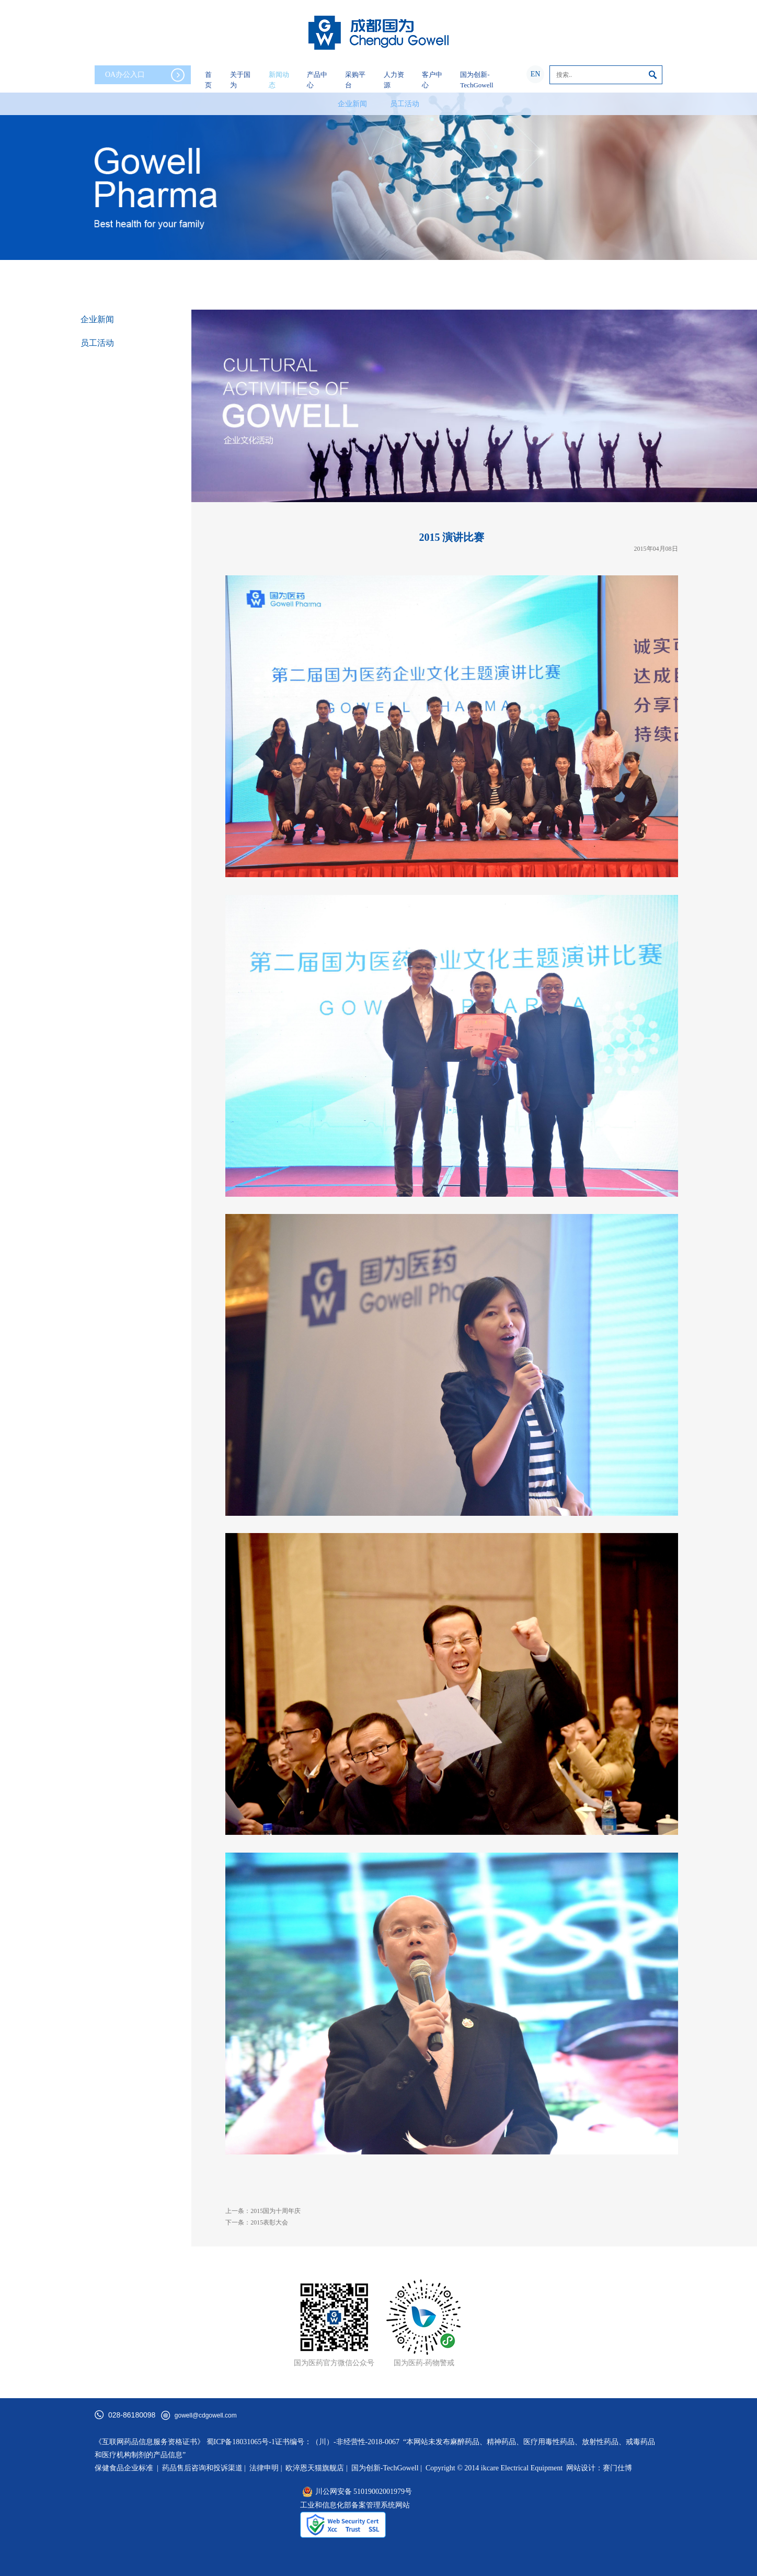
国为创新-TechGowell (476, 80)
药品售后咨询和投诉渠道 (203, 2468)
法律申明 (264, 2468)
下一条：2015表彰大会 (256, 2222)
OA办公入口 (145, 75)
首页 (208, 80)
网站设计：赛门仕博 (599, 2468)
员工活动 (404, 104)
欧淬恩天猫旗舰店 (314, 2468)
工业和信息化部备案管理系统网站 (355, 2505)
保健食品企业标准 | (126, 2468)
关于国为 (240, 80)
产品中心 (317, 80)
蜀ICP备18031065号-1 (241, 2442)
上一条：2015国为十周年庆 (263, 2211)
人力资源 (394, 80)
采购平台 (355, 80)
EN (536, 74)
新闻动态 (279, 80)
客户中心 (432, 80)
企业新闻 (352, 104)
